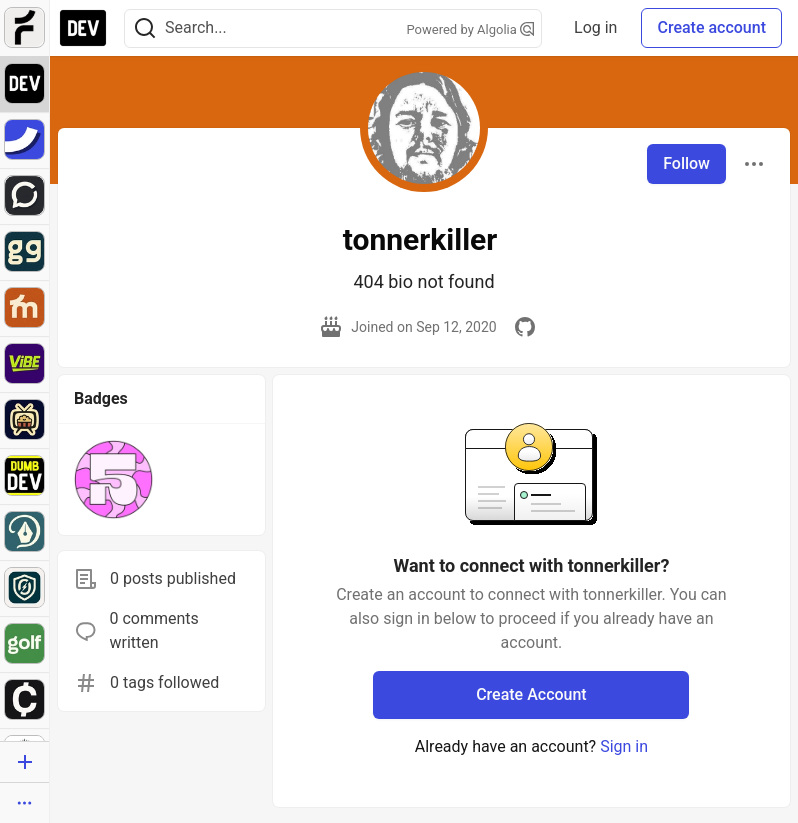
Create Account (531, 694)
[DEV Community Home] (83, 28)
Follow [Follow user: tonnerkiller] (686, 163)
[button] (113, 479)
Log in (595, 27)
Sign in (624, 746)
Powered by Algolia (471, 29)
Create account (711, 27)
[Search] (145, 28)
